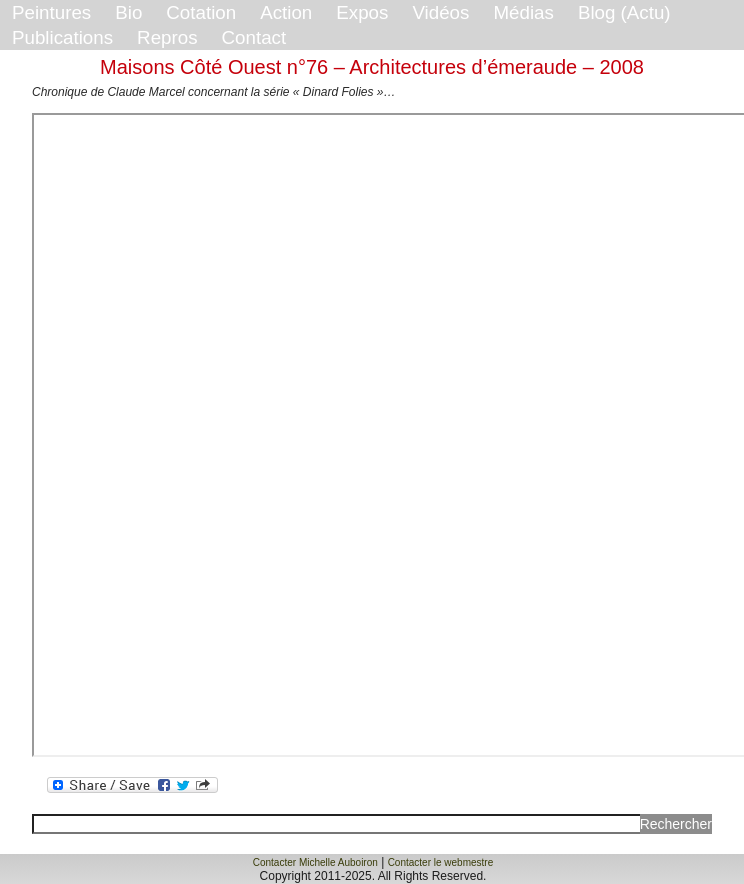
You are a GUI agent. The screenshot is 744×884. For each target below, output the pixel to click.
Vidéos (440, 12)
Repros (167, 37)
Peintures (51, 12)
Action (286, 12)
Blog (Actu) (624, 12)
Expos (362, 12)
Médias (523, 12)
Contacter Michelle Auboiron (315, 862)
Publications (62, 37)
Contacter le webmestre (441, 862)
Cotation (201, 12)
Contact (254, 37)
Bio (128, 12)
